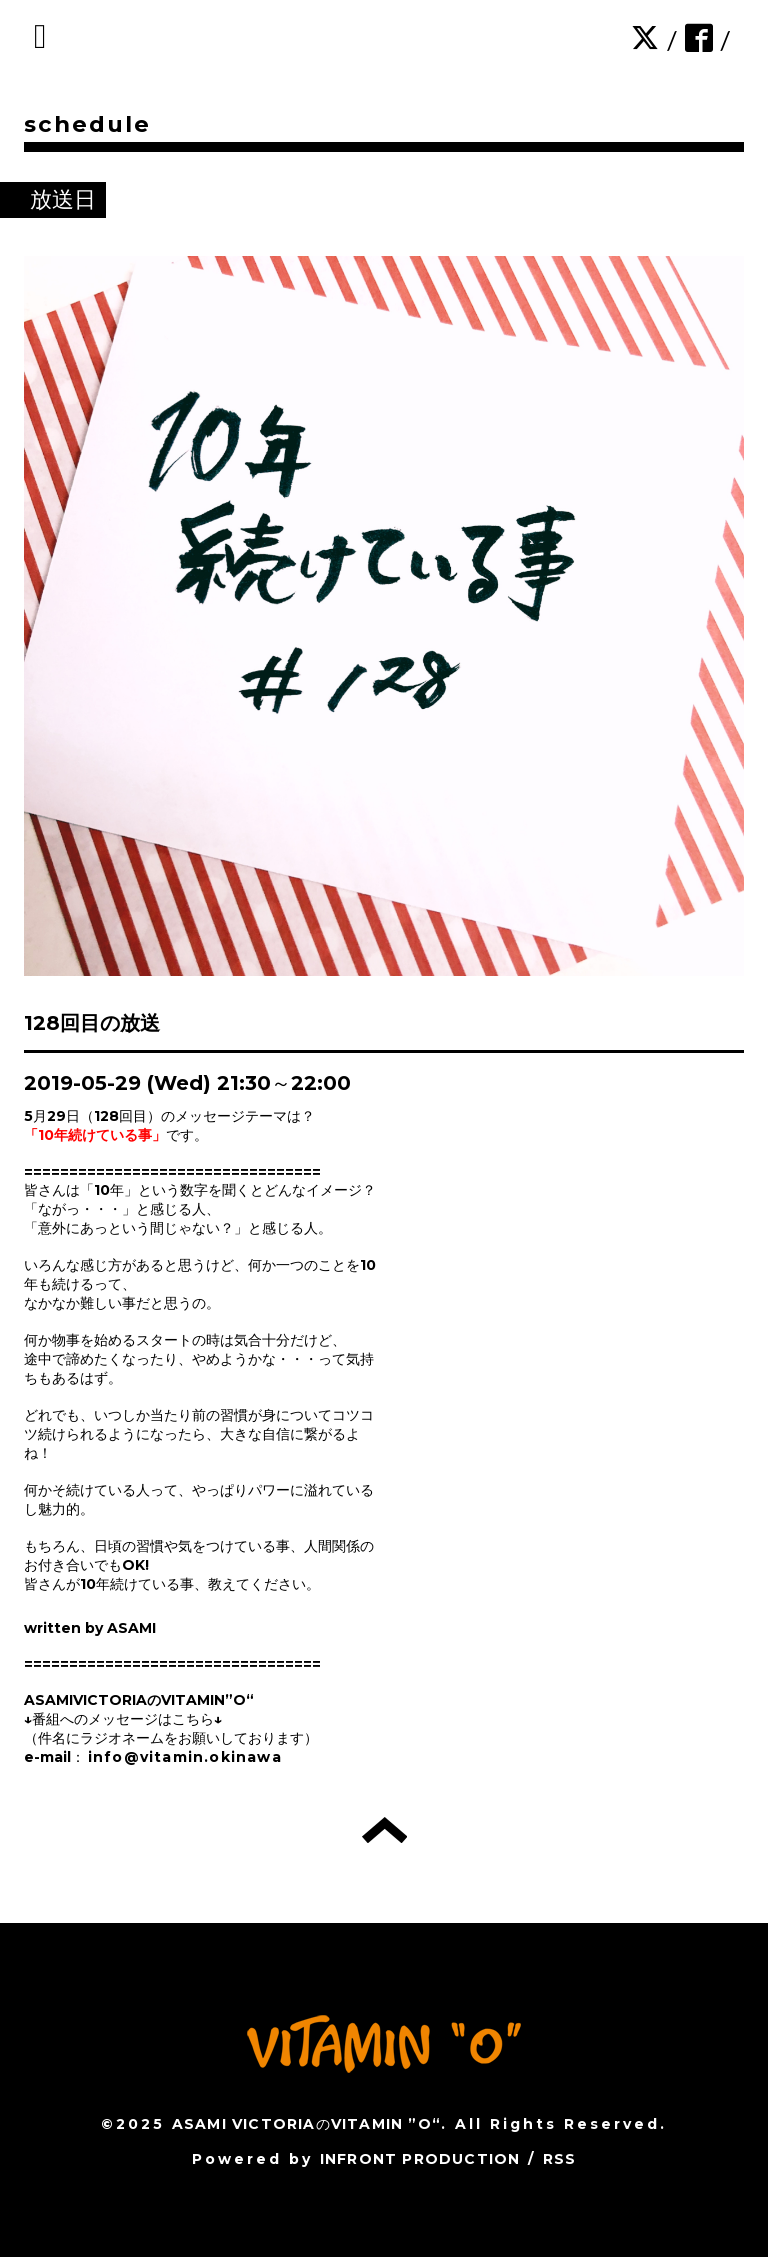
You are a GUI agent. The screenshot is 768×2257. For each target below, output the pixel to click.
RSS (560, 2159)
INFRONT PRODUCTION (420, 2159)
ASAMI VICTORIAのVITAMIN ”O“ (306, 2124)
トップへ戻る (384, 1830)
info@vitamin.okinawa (185, 1757)
